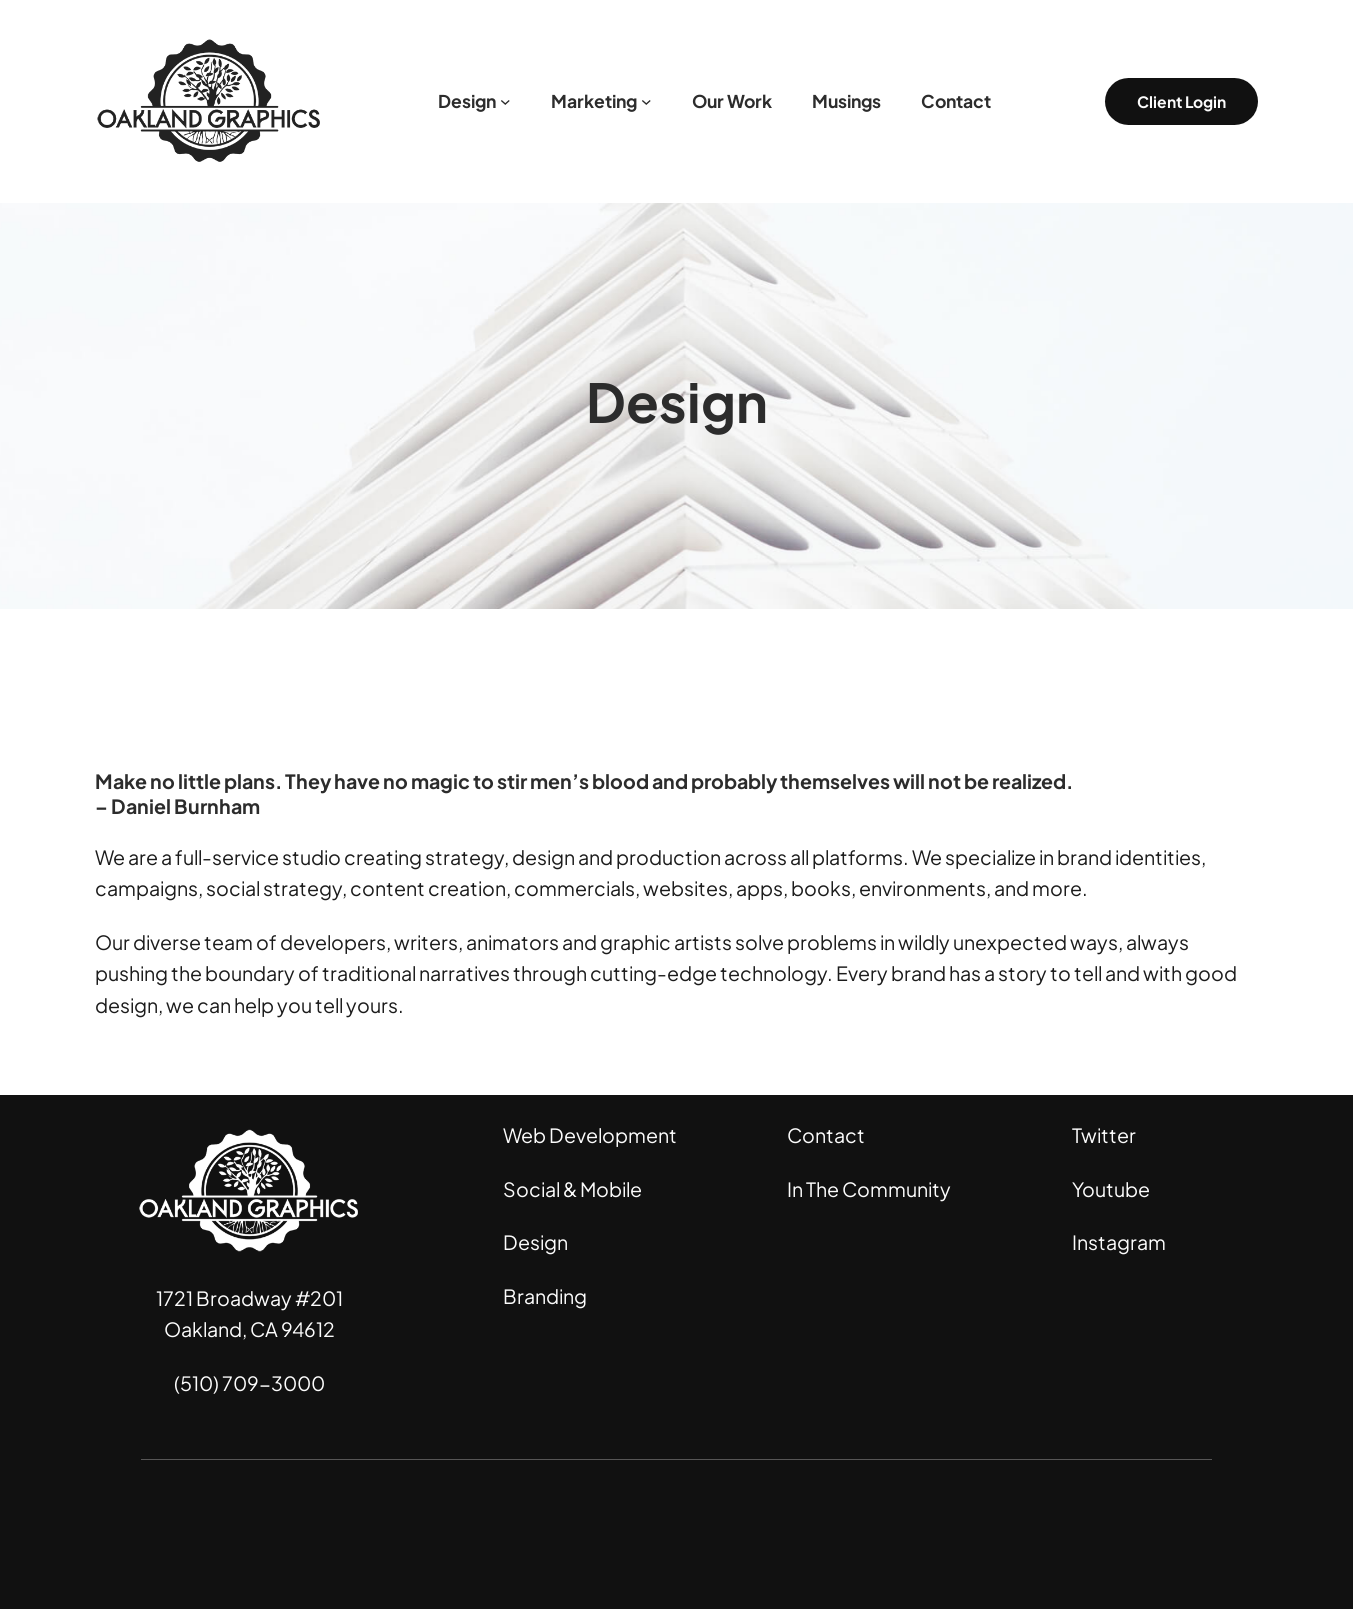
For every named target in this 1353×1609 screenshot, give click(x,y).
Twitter (1104, 1135)
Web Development (590, 1135)
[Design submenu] (505, 101)
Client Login (1181, 101)
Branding (545, 1296)
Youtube (1111, 1189)
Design (535, 1242)
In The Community (869, 1189)
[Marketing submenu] (646, 101)
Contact (826, 1135)
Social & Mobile (572, 1189)
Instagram (1119, 1242)
